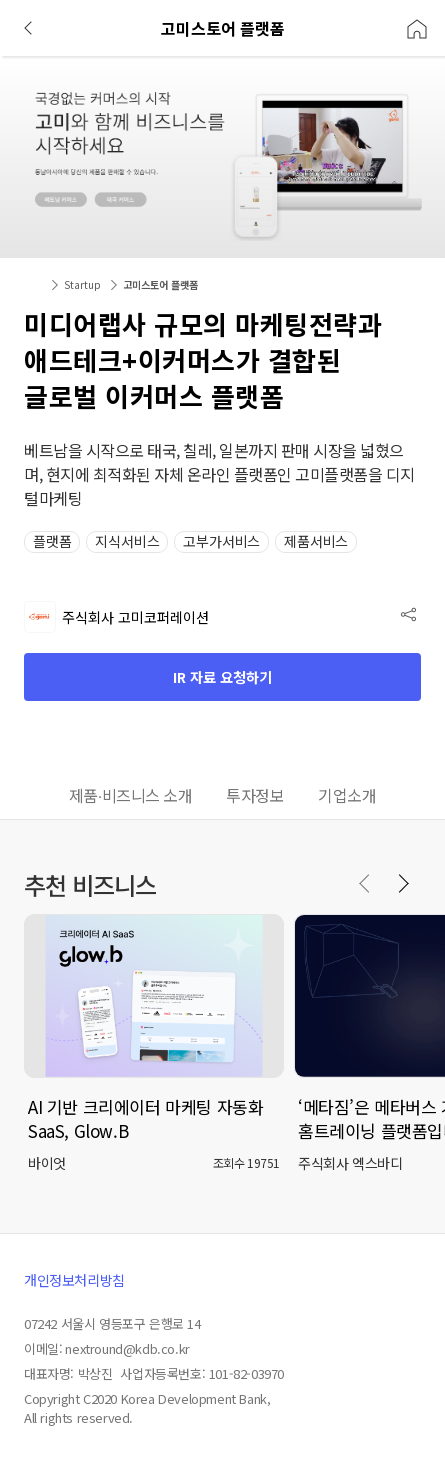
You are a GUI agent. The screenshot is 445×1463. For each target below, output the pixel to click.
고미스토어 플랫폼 (160, 284)
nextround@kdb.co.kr (127, 1348)
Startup (82, 284)
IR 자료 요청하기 (222, 677)
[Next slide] (403, 884)
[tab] (130, 797)
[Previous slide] (365, 884)
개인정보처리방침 (74, 1280)
